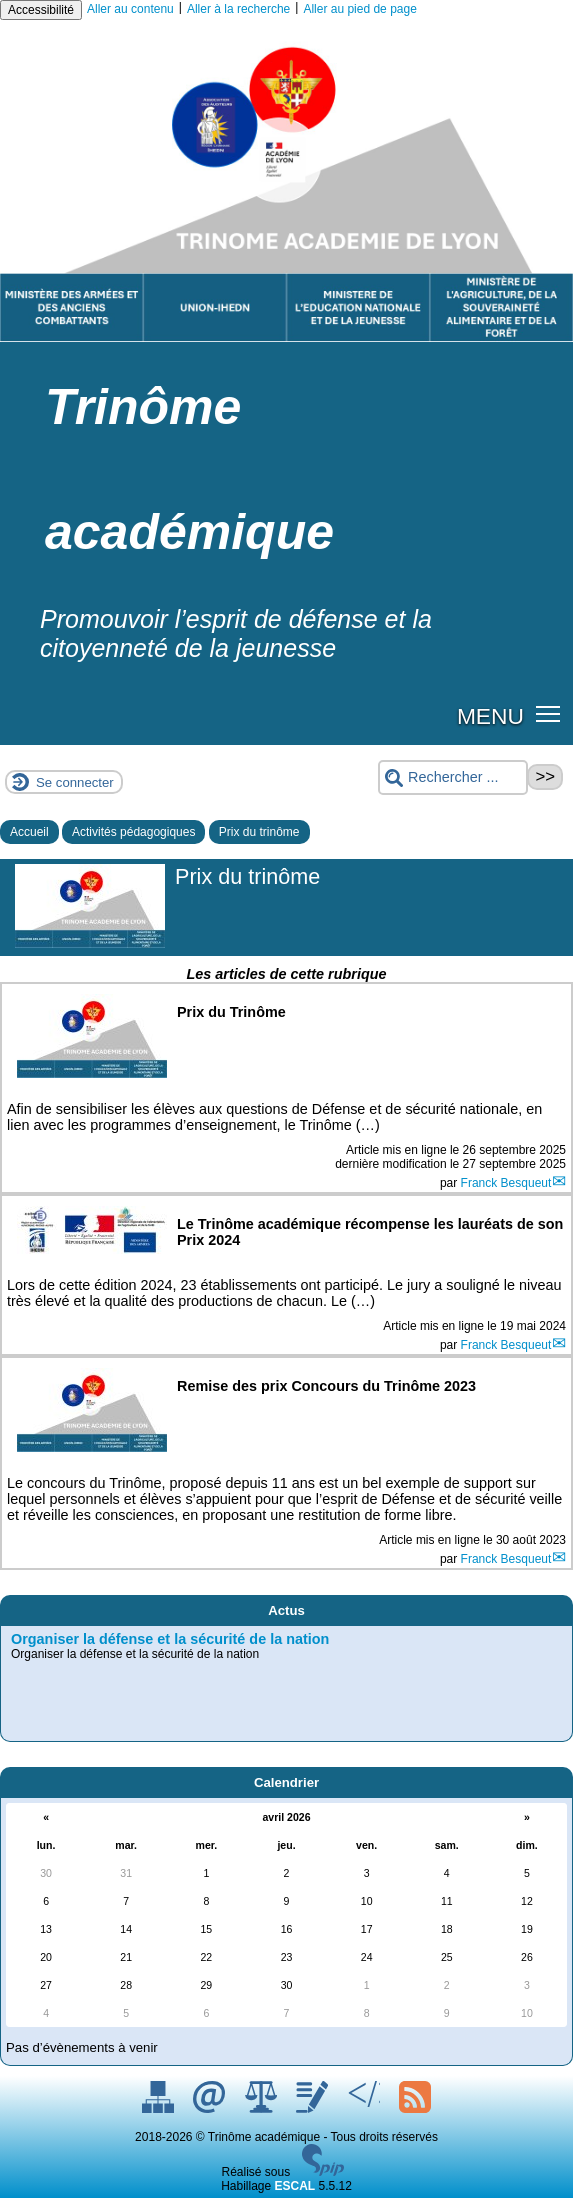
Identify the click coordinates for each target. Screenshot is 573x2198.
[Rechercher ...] (453, 777)
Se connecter (75, 782)
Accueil (29, 832)
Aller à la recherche (238, 9)
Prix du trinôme (259, 832)
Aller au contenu (130, 9)
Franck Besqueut (506, 1183)
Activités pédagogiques (133, 832)
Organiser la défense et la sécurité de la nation (170, 1639)
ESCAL (295, 2186)
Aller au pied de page (359, 9)
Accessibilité (41, 10)
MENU (490, 716)
